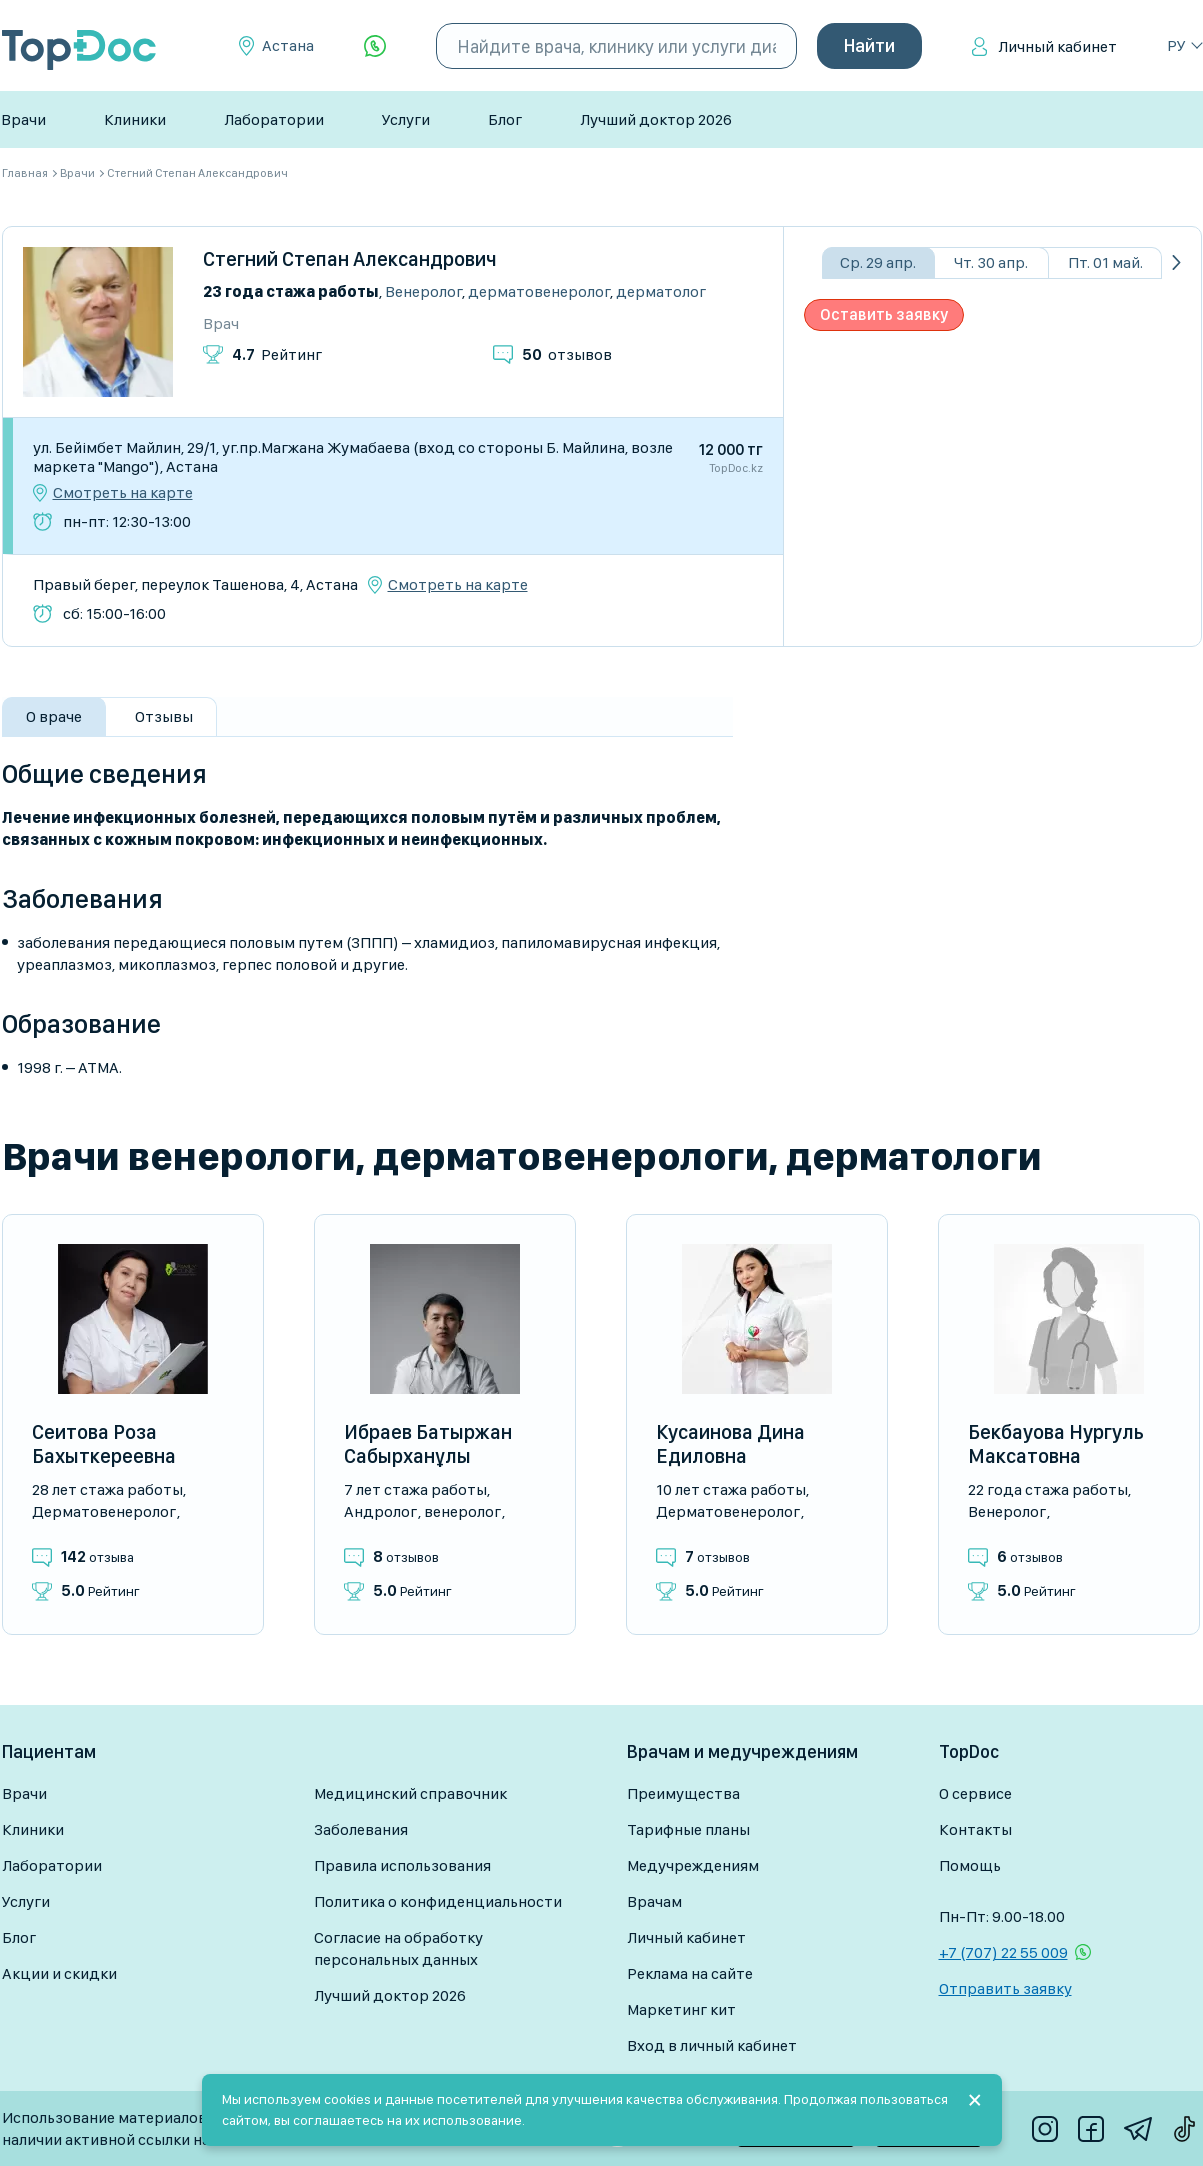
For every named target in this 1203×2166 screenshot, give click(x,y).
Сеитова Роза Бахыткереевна (104, 1444)
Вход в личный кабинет (712, 2045)
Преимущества (683, 1793)
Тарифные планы (688, 1829)
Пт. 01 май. (1105, 262)
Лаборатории (274, 119)
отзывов (567, 354)
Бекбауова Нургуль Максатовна (1056, 1444)
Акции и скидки (59, 1973)
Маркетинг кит (681, 2009)
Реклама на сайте (690, 1973)
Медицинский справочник (410, 1793)
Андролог (380, 1511)
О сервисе (975, 1793)
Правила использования (402, 1865)
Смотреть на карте (123, 493)
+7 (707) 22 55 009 (1003, 1952)
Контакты (975, 1829)
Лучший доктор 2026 (656, 119)
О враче (54, 716)
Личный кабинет (1057, 46)
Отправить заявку (1005, 1988)
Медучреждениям (693, 1865)
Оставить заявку (884, 314)
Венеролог (423, 291)
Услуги (406, 119)
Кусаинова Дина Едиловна (730, 1444)
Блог (505, 119)
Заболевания (361, 1829)
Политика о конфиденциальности (438, 1901)
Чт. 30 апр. (991, 262)
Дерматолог (661, 291)
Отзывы (164, 716)
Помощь (970, 1865)
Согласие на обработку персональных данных (398, 1948)
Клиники (135, 119)
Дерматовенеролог (539, 291)
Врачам (654, 1901)
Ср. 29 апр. (878, 262)
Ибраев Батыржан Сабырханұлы (428, 1444)
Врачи (23, 119)
